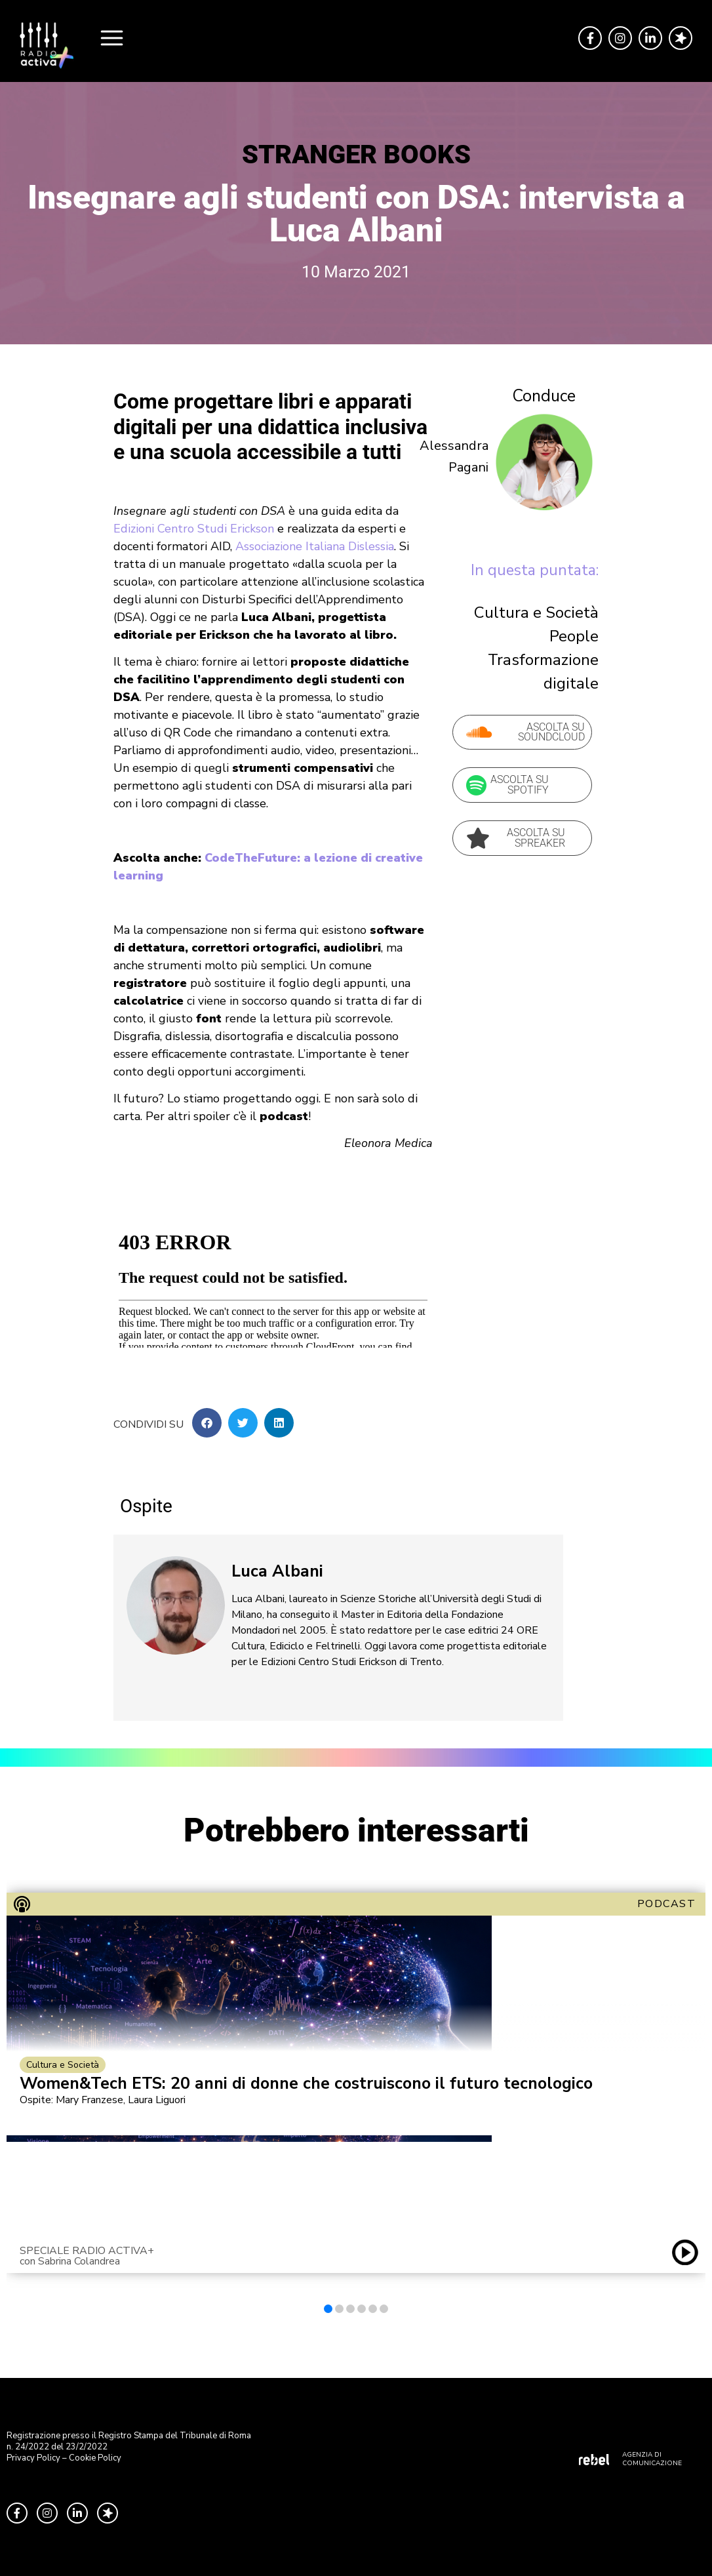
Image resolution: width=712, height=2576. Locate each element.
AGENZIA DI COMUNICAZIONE (652, 2459)
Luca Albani (277, 1571)
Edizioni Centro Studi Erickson (193, 528)
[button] (207, 1423)
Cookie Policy (95, 2458)
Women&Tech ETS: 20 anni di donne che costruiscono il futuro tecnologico (306, 2084)
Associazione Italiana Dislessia (314, 546)
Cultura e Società (536, 612)
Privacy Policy (33, 2458)
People (574, 636)
